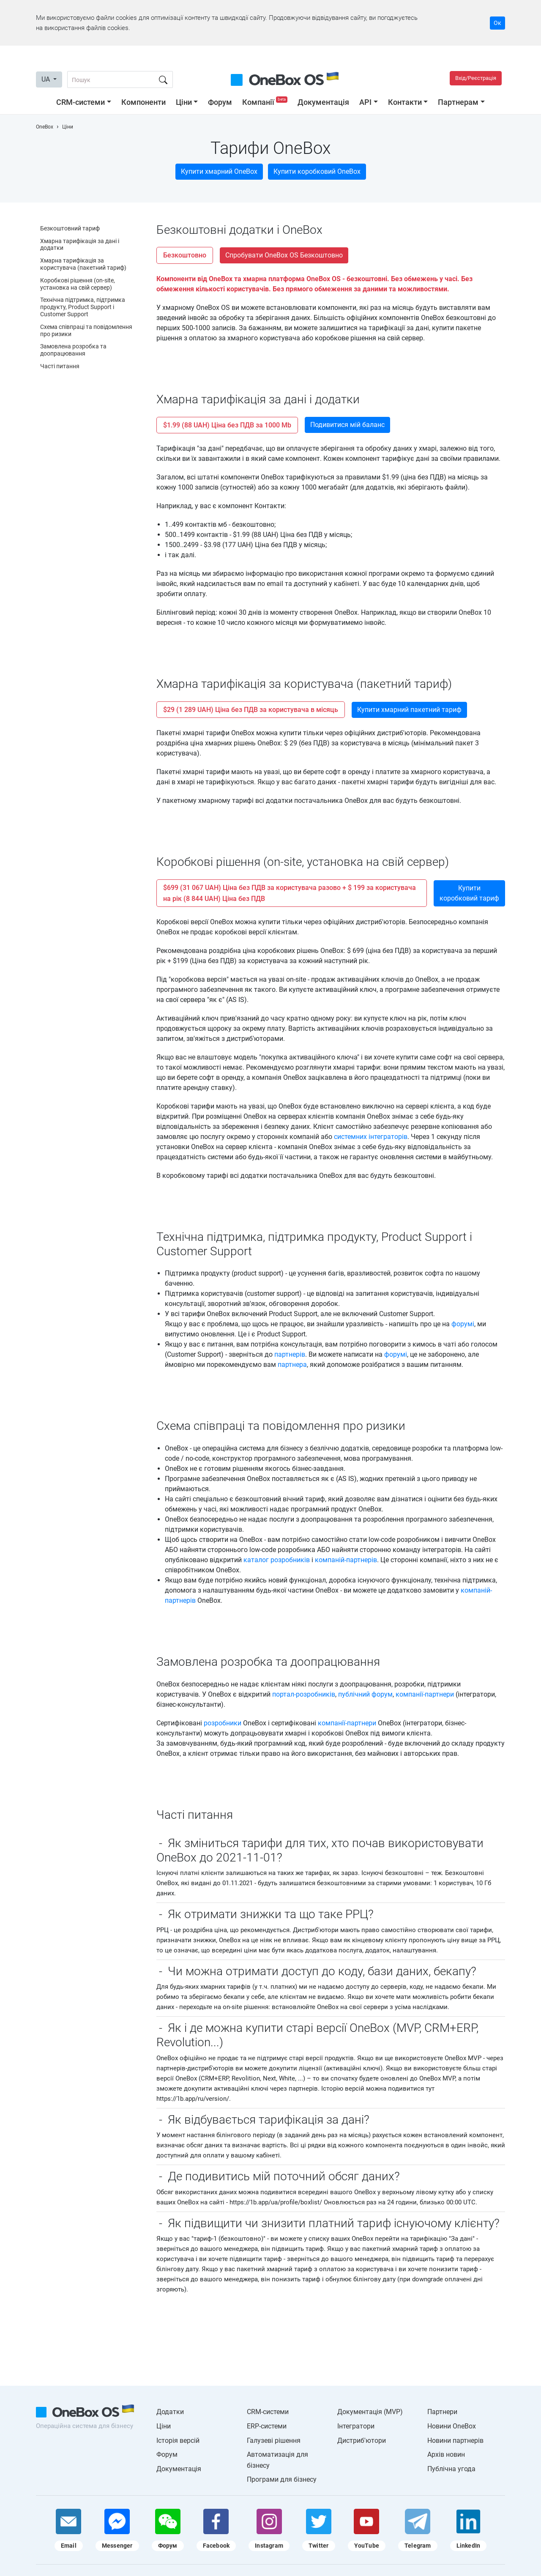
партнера (292, 1365)
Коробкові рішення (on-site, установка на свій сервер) (77, 284)
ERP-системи (267, 2426)
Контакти (405, 102)
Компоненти (143, 102)
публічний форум (365, 1694)
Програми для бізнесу (282, 2479)
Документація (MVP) (370, 2412)
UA (46, 79)
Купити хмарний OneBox (219, 171)
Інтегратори (355, 2426)
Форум (220, 102)
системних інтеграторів (370, 1137)
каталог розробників (276, 1560)
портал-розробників (303, 1694)
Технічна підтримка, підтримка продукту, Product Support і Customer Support (82, 307)
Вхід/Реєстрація (475, 78)
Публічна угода (451, 2469)
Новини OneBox (451, 2426)
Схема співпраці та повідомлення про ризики (86, 330)
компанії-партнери (425, 1694)
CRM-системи (80, 102)
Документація (323, 102)
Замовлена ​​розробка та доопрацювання (73, 350)
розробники (222, 1723)
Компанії (265, 102)
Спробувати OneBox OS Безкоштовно (284, 255)
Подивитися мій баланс (347, 425)
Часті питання (59, 366)
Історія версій (177, 2440)
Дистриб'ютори (361, 2440)
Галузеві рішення (274, 2440)
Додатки (170, 2412)
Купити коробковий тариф (469, 893)
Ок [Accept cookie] (497, 22)
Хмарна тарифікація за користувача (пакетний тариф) (83, 264)
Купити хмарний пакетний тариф (409, 710)
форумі (462, 1324)
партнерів (289, 1354)
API (365, 102)
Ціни (184, 102)
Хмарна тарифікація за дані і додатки (79, 245)
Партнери (442, 2412)
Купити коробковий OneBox (317, 171)
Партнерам (458, 102)
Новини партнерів (455, 2440)
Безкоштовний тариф (70, 228)
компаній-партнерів (346, 1560)
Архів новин (446, 2454)
